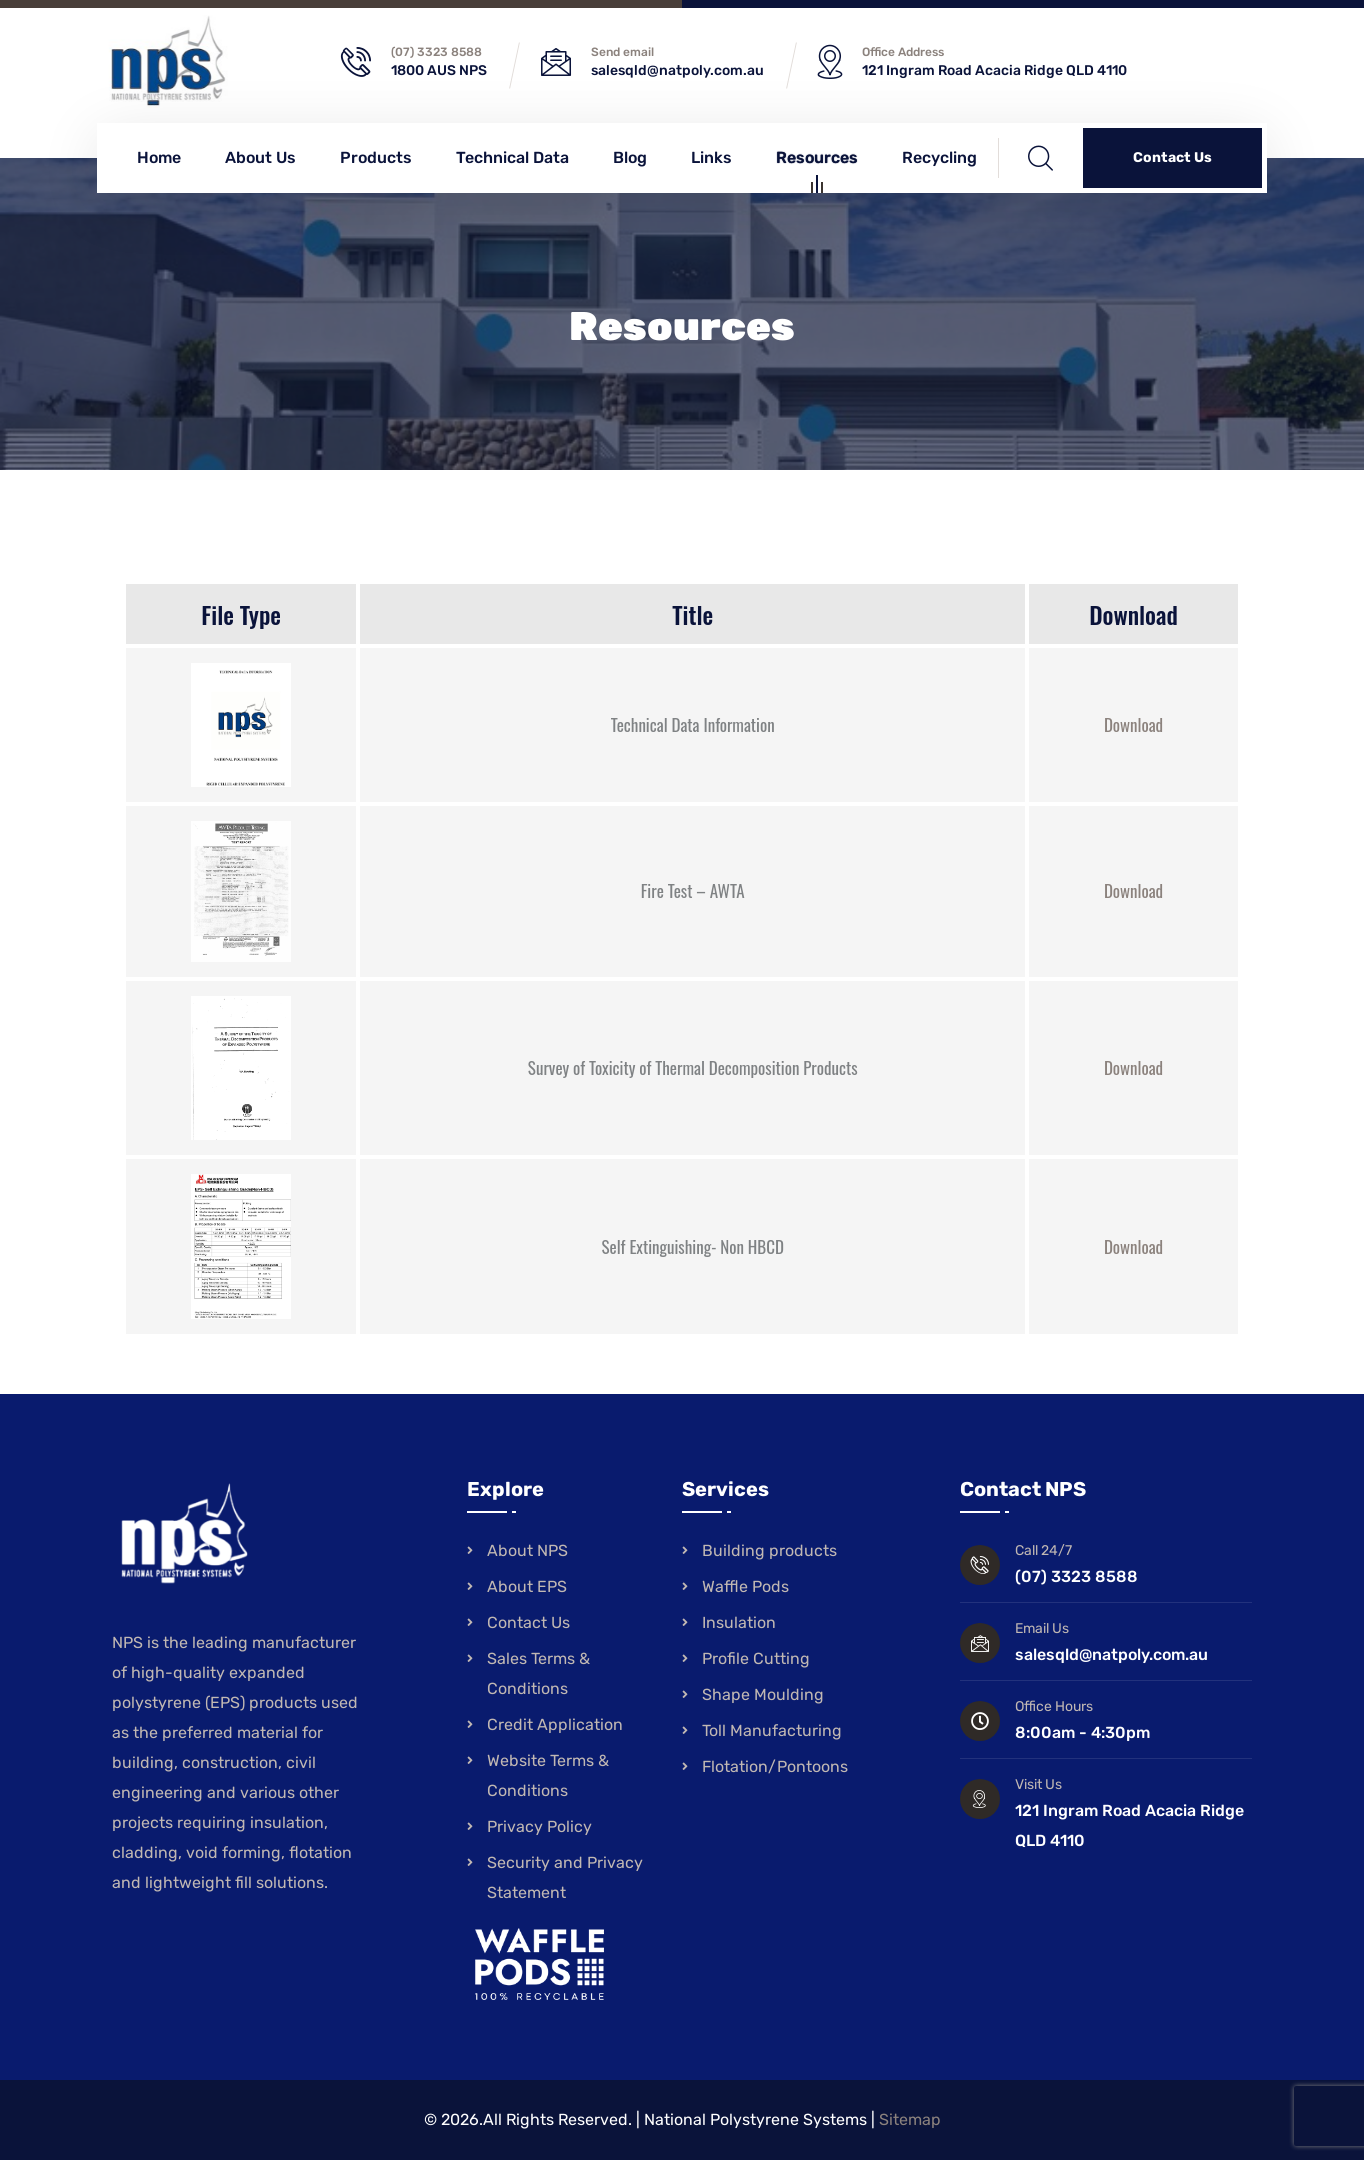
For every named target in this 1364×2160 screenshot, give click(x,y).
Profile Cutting (756, 1658)
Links (711, 157)
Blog (630, 157)
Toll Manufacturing (772, 1730)
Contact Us (1172, 157)
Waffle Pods (745, 1586)
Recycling (939, 157)
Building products (769, 1550)
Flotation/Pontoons (775, 1766)
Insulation (739, 1622)
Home (159, 157)
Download (1133, 724)
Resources (817, 160)
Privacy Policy (539, 1826)
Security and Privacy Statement (565, 1877)
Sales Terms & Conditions (538, 1673)
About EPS (527, 1586)
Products (376, 157)
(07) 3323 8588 (436, 52)
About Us (260, 157)
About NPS (527, 1550)
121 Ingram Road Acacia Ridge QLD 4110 (994, 70)
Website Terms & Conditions (548, 1775)
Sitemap (910, 2119)
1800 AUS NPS (439, 70)
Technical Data (512, 157)
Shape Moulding (763, 1694)
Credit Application (555, 1724)
